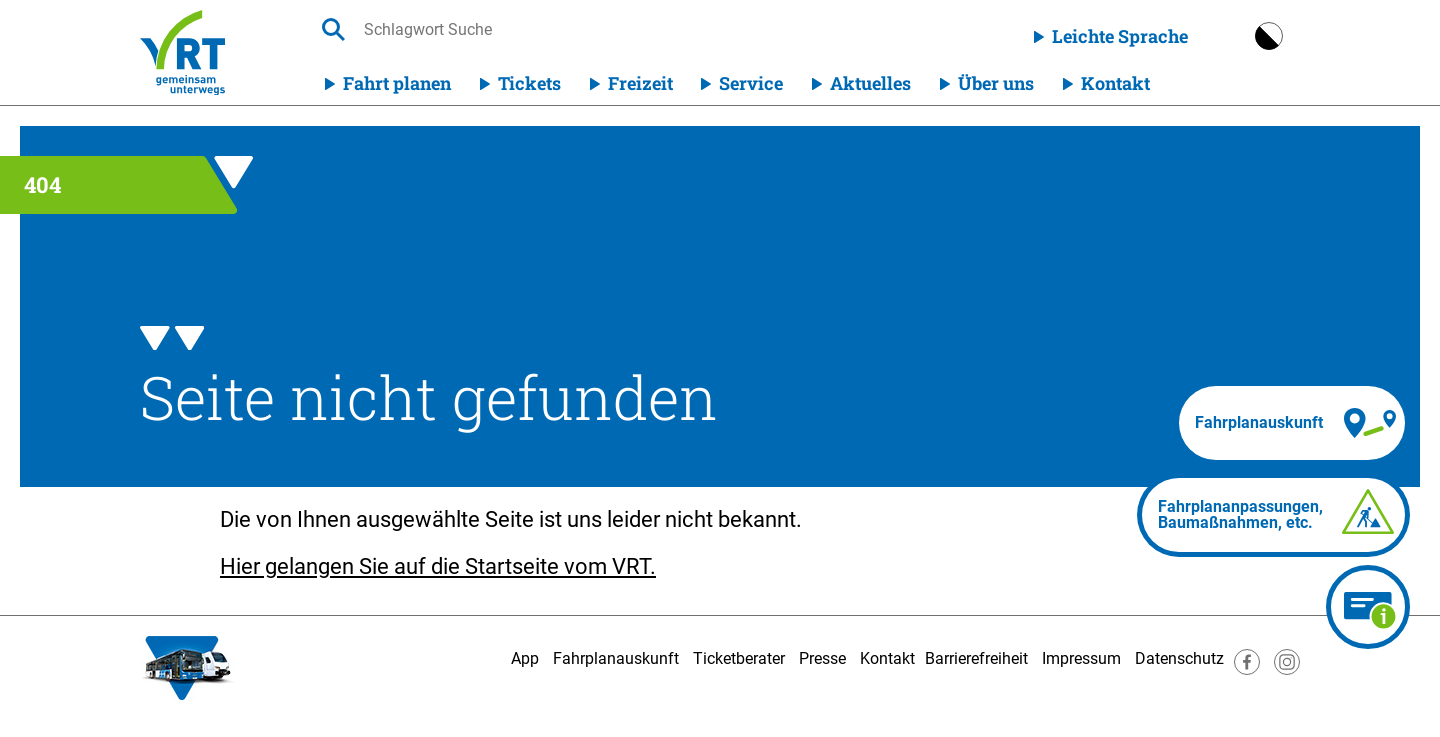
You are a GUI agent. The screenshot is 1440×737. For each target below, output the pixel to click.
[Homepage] (182, 52)
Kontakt (1115, 83)
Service (751, 83)
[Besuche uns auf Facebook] (1247, 669)
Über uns (996, 83)
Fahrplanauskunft (616, 658)
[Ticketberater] (1368, 607)
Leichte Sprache (1120, 36)
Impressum (1081, 658)
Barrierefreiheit (976, 658)
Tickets (529, 83)
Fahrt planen (397, 83)
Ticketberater (739, 658)
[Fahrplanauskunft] (1292, 423)
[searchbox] (553, 29)
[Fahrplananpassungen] (1273, 515)
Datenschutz (1179, 658)
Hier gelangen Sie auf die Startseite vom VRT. (438, 566)
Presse (822, 658)
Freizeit (640, 83)
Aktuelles (870, 83)
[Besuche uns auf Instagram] (1287, 669)
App (525, 658)
